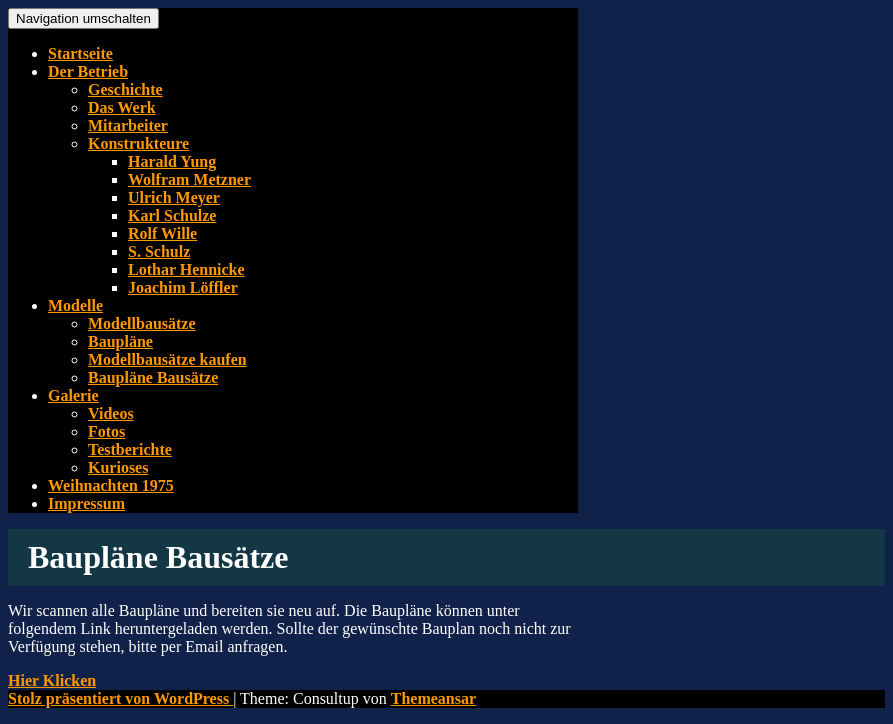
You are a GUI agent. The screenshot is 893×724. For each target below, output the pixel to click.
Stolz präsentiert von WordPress (120, 698)
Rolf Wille (162, 233)
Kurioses (118, 467)
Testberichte (130, 449)
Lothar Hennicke (186, 269)
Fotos (106, 431)
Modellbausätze (142, 323)
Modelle (75, 305)
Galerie (73, 395)
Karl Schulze (172, 215)
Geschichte (125, 89)
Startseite (80, 53)
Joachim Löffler (183, 287)
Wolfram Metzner (189, 179)
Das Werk (122, 107)
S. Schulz (159, 251)
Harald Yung (172, 161)
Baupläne (120, 341)
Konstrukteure (138, 143)
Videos (111, 413)
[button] (52, 680)
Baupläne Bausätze (153, 377)
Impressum (86, 503)
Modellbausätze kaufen (167, 359)
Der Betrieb (88, 71)
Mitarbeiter (128, 125)
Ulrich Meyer (174, 197)
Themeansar (433, 698)
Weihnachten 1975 (111, 485)
